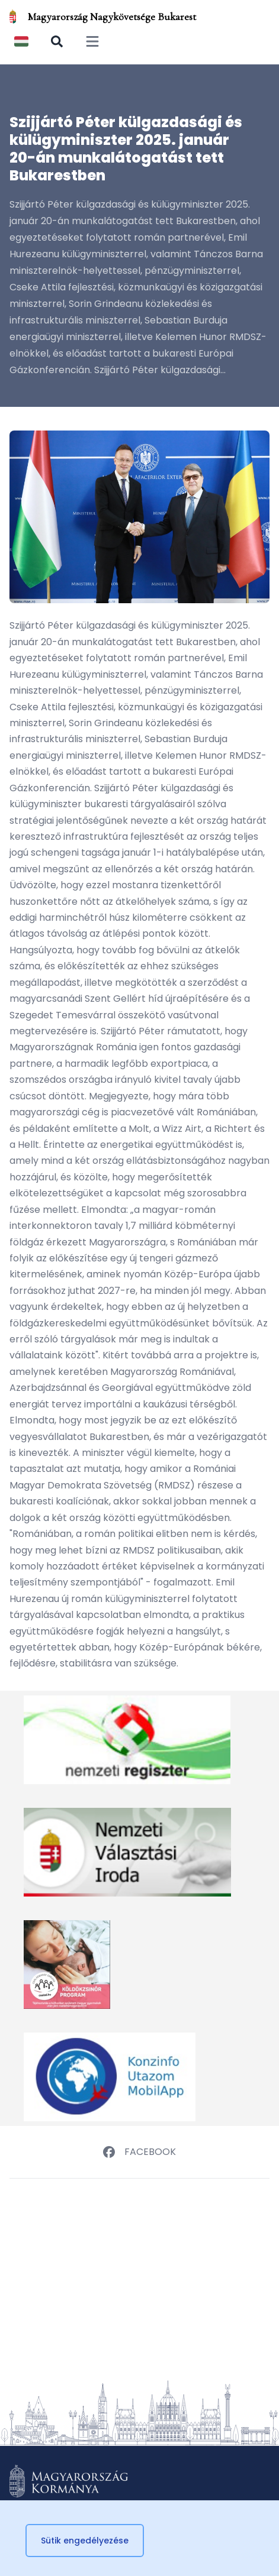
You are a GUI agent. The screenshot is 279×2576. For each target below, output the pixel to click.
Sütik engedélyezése (85, 2540)
